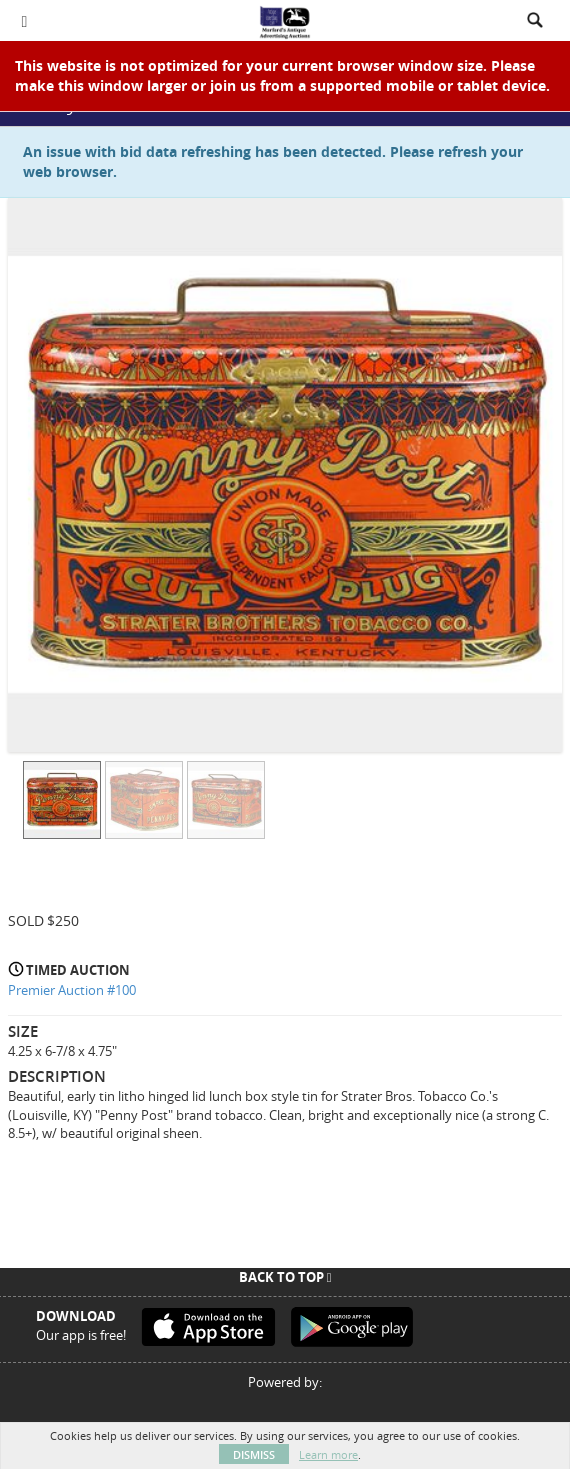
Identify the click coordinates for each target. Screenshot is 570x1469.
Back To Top (285, 1277)
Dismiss (254, 1454)
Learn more (328, 1454)
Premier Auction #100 (72, 990)
